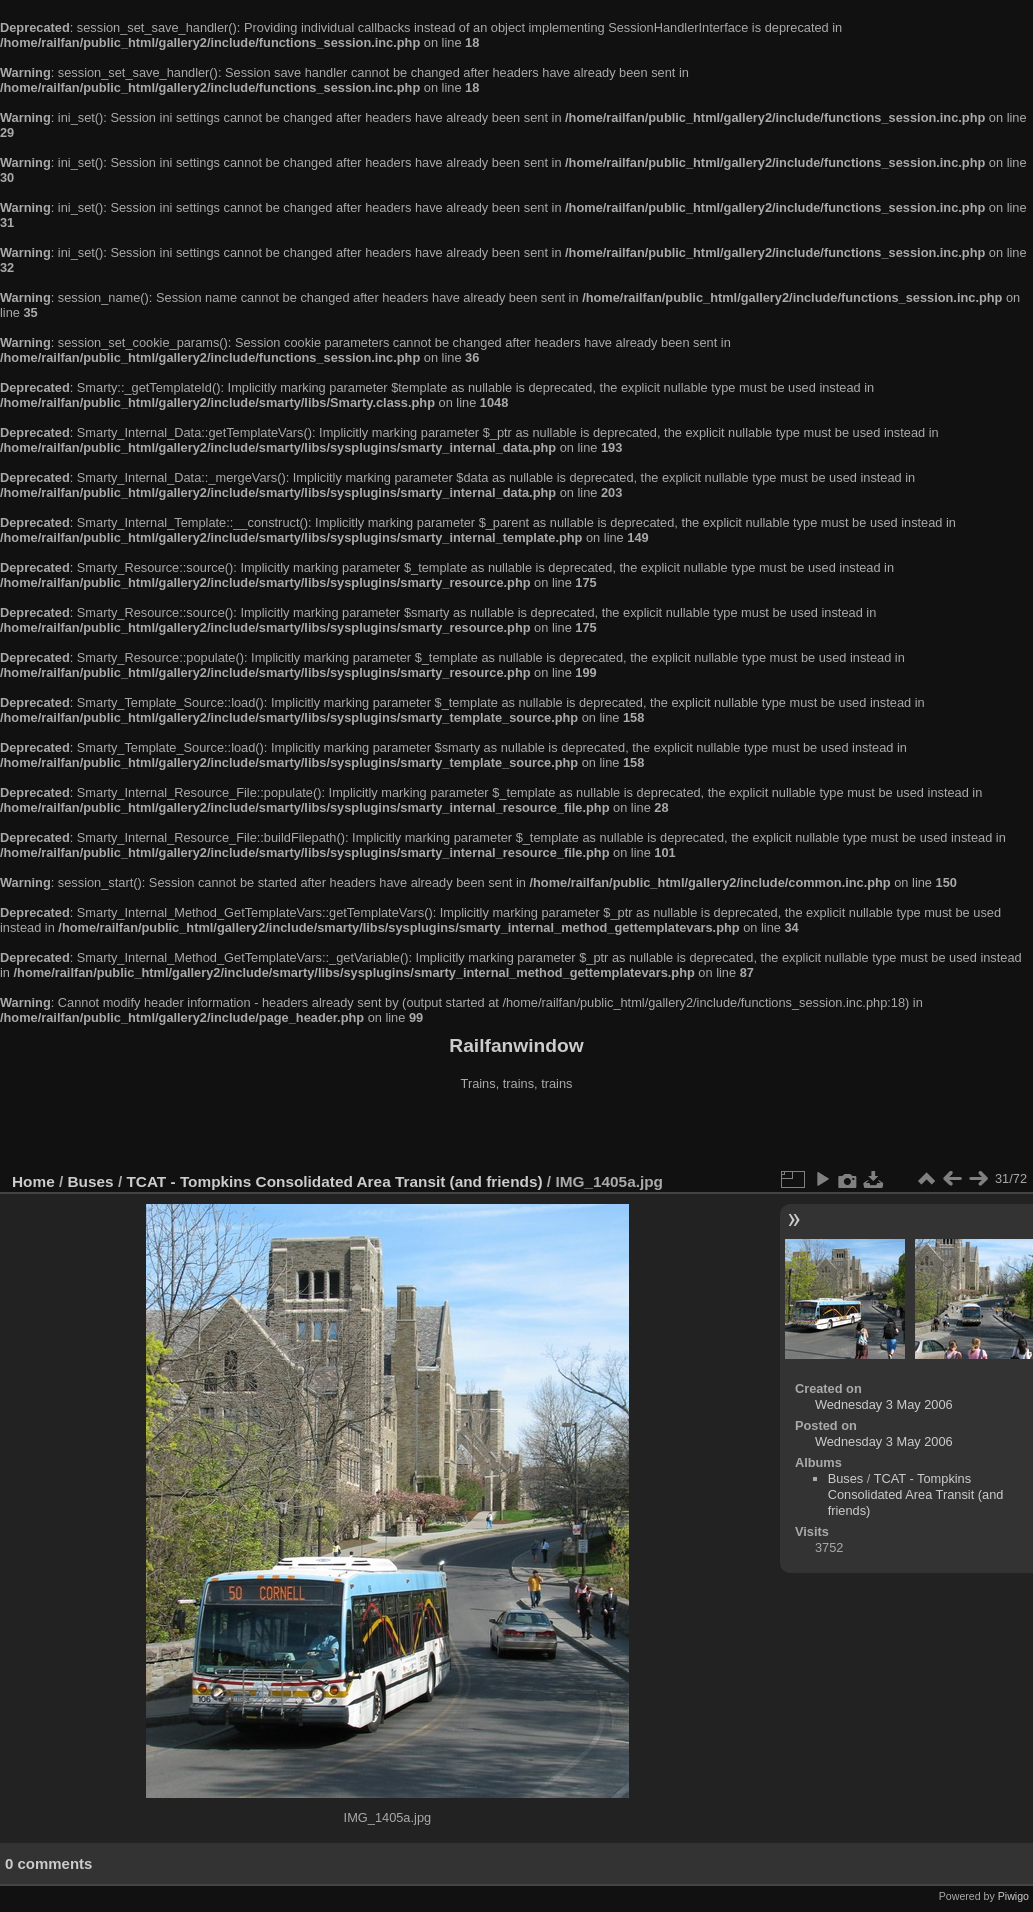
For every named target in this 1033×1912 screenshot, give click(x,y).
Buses (91, 1181)
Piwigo (1013, 1896)
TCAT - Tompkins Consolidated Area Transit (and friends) (334, 1181)
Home (33, 1181)
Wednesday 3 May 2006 (884, 1404)
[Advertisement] (517, 1134)
